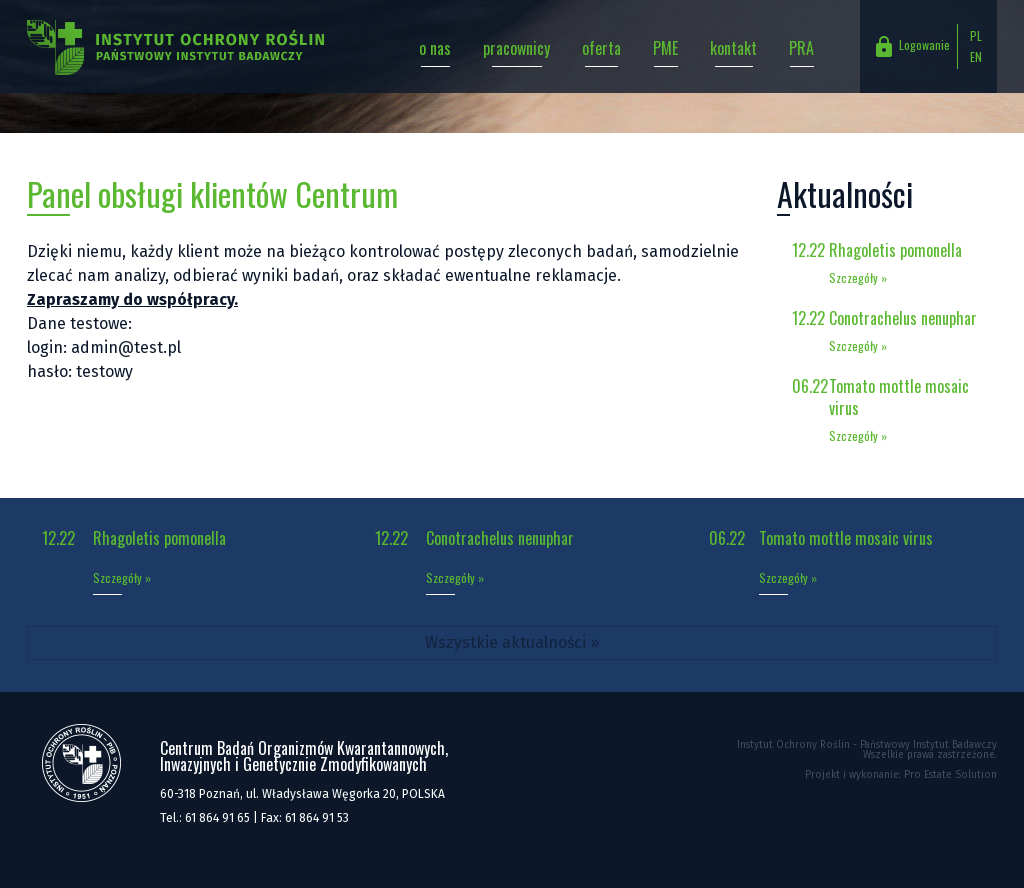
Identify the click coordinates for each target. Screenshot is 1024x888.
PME (665, 48)
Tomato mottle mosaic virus (899, 397)
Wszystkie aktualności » (512, 642)
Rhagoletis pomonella (895, 250)
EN (976, 56)
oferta (601, 48)
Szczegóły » (858, 277)
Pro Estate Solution (950, 775)
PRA (801, 48)
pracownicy (516, 48)
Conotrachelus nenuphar (903, 318)
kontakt (733, 48)
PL (976, 35)
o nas (435, 48)
